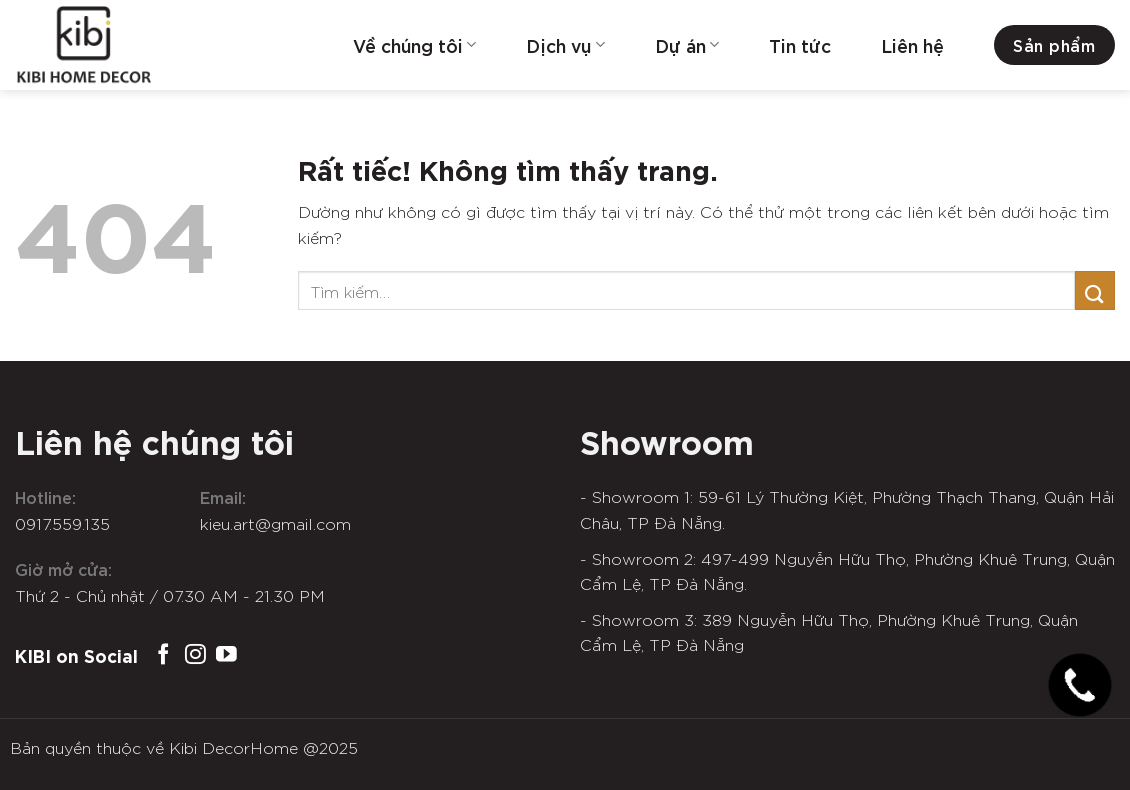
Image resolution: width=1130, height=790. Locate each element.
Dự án (687, 45)
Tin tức (800, 45)
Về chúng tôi (414, 45)
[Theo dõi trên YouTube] (226, 655)
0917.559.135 (62, 523)
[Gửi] (1095, 290)
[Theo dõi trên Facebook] (163, 655)
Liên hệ (912, 45)
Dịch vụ (565, 45)
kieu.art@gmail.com (275, 523)
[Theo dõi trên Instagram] (195, 655)
